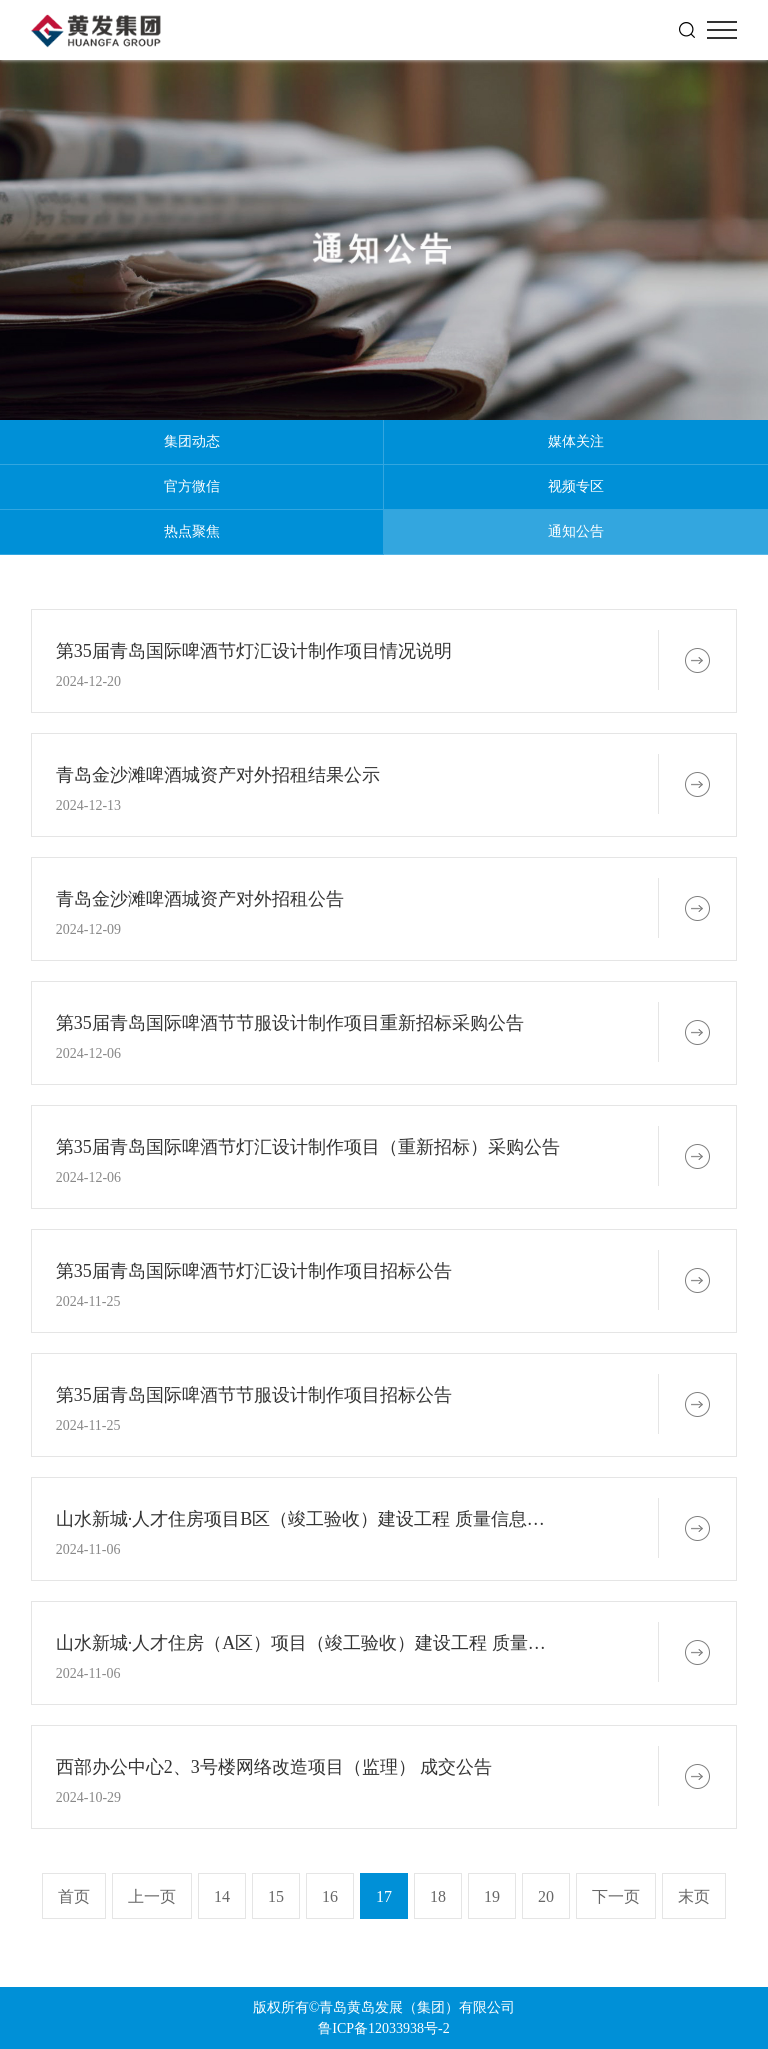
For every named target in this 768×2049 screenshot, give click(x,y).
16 (330, 1896)
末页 (694, 1896)
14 (222, 1896)
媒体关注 (576, 441)
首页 (74, 1896)
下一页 (616, 1896)
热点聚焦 (192, 531)
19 (492, 1896)
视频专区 (576, 486)
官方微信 (192, 486)
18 (438, 1896)
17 (384, 1896)
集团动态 (192, 441)
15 (276, 1896)
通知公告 (576, 531)
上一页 (152, 1896)
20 (546, 1896)
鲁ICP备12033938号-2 (383, 2028)
